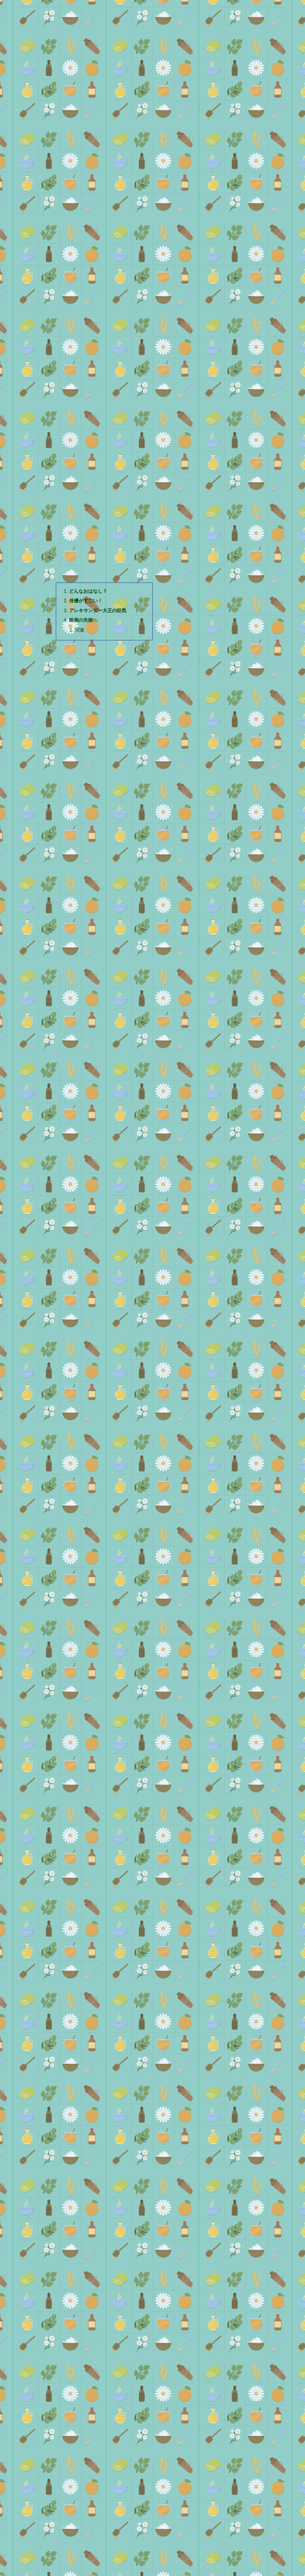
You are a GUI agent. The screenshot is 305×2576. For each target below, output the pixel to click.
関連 (79, 629)
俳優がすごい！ (85, 600)
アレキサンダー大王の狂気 (97, 610)
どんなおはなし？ (88, 591)
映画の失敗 (81, 620)
